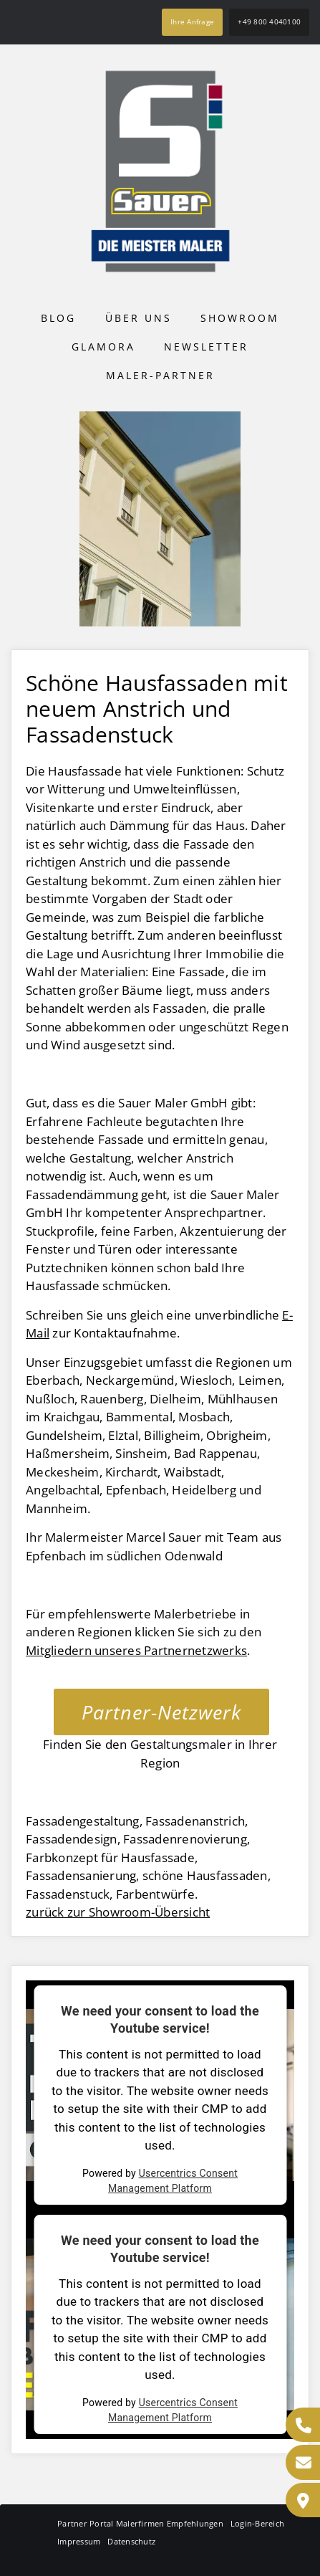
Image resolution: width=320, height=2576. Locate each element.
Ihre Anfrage (192, 21)
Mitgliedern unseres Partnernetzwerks (136, 1650)
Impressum (78, 2541)
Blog (58, 318)
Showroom (239, 318)
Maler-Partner (160, 375)
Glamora (103, 346)
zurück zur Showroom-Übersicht (118, 1912)
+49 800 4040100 (269, 21)
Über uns (138, 318)
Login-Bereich (257, 2523)
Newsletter (206, 346)
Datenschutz (131, 2541)
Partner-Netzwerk (161, 1712)
